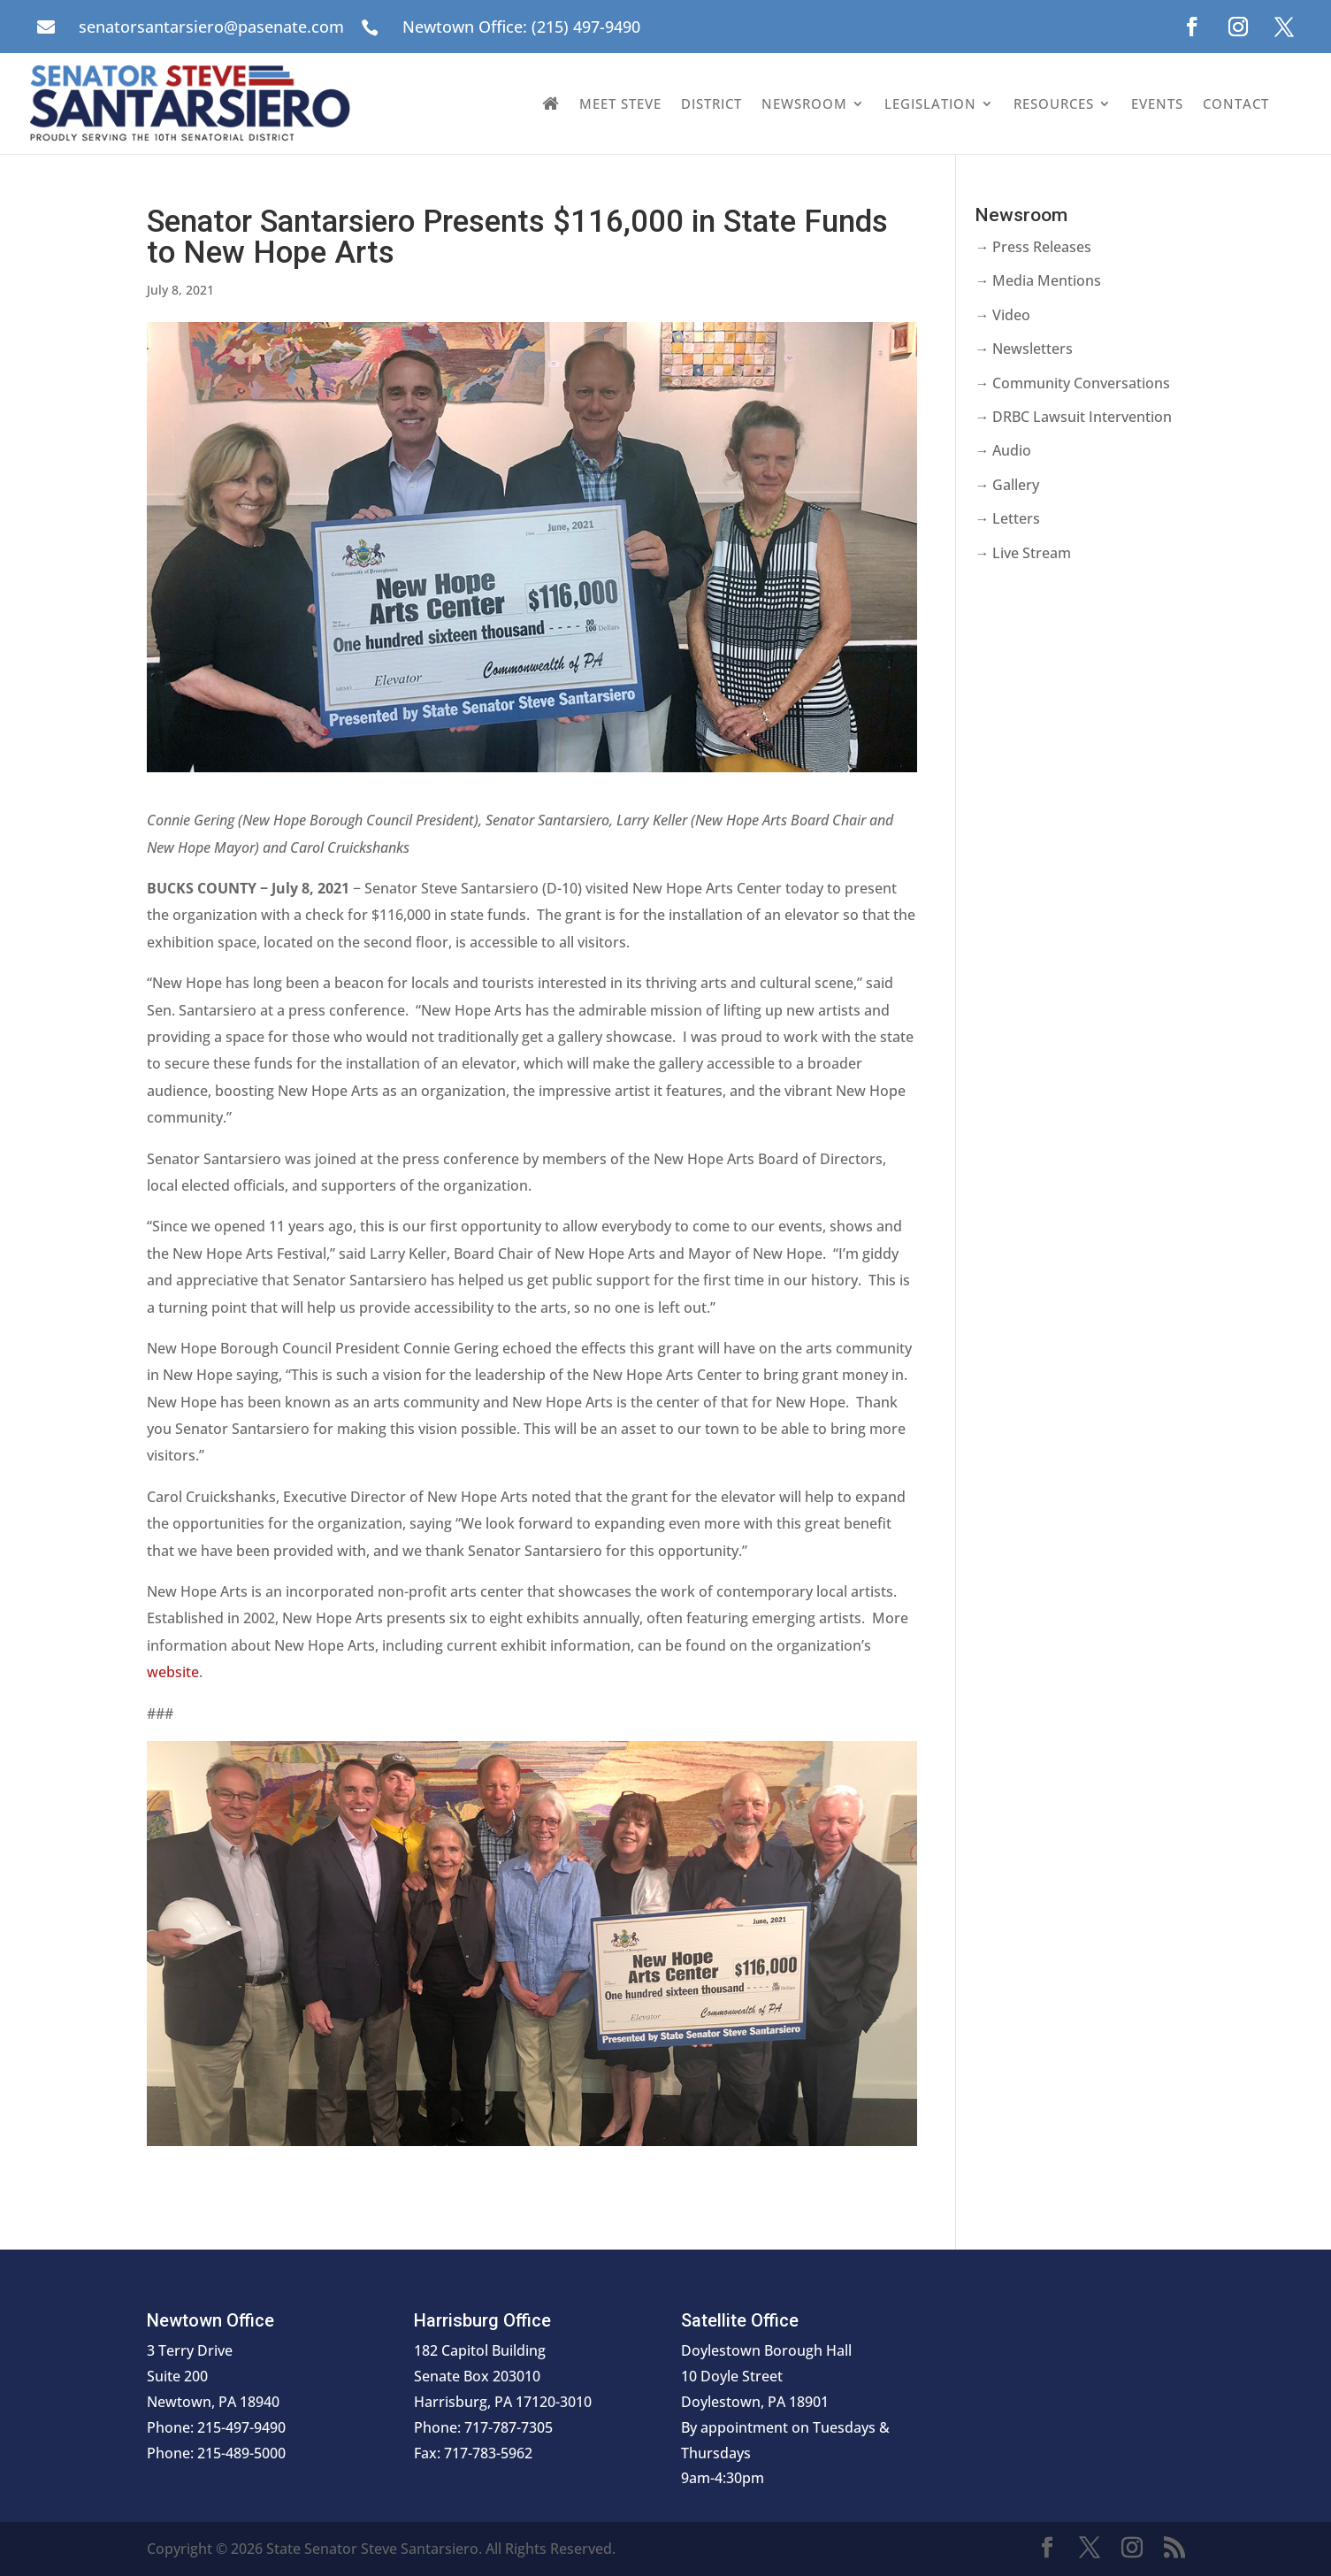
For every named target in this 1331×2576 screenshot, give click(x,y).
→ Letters (1007, 518)
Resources (1054, 103)
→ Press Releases (1033, 247)
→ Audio (1003, 450)
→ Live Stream (1023, 553)
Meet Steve (620, 103)
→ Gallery (1007, 484)
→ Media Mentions (1038, 280)
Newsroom (804, 103)
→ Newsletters (1024, 348)
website (173, 1672)
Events (1157, 103)
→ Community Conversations (1072, 383)
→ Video (1002, 315)
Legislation (930, 103)
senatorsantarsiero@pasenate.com (211, 26)
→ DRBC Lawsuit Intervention (1073, 416)
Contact (1236, 103)
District (711, 103)
